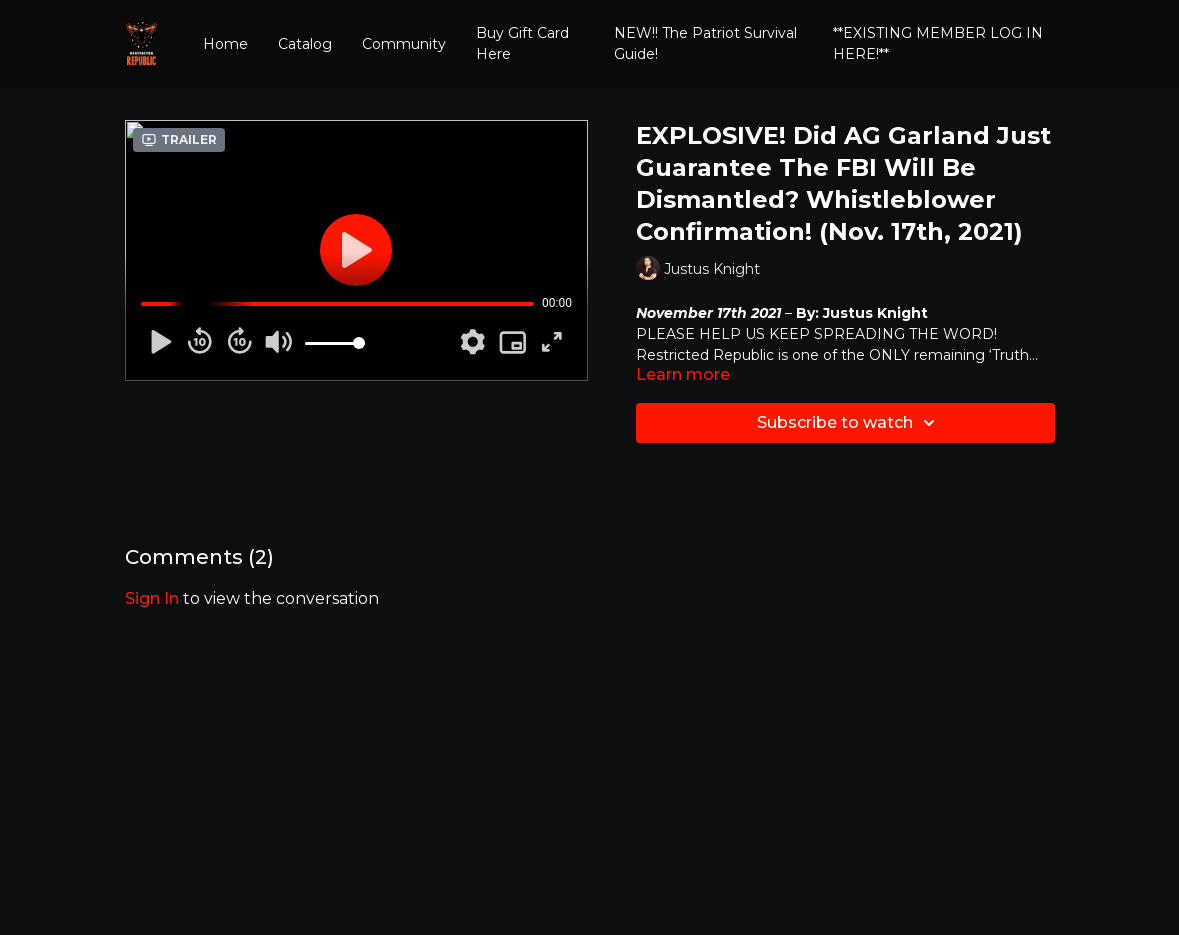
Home (225, 44)
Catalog (305, 44)
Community (404, 44)
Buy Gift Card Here (522, 43)
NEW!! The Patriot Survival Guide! (705, 43)
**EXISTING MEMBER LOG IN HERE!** (938, 43)
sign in (152, 598)
